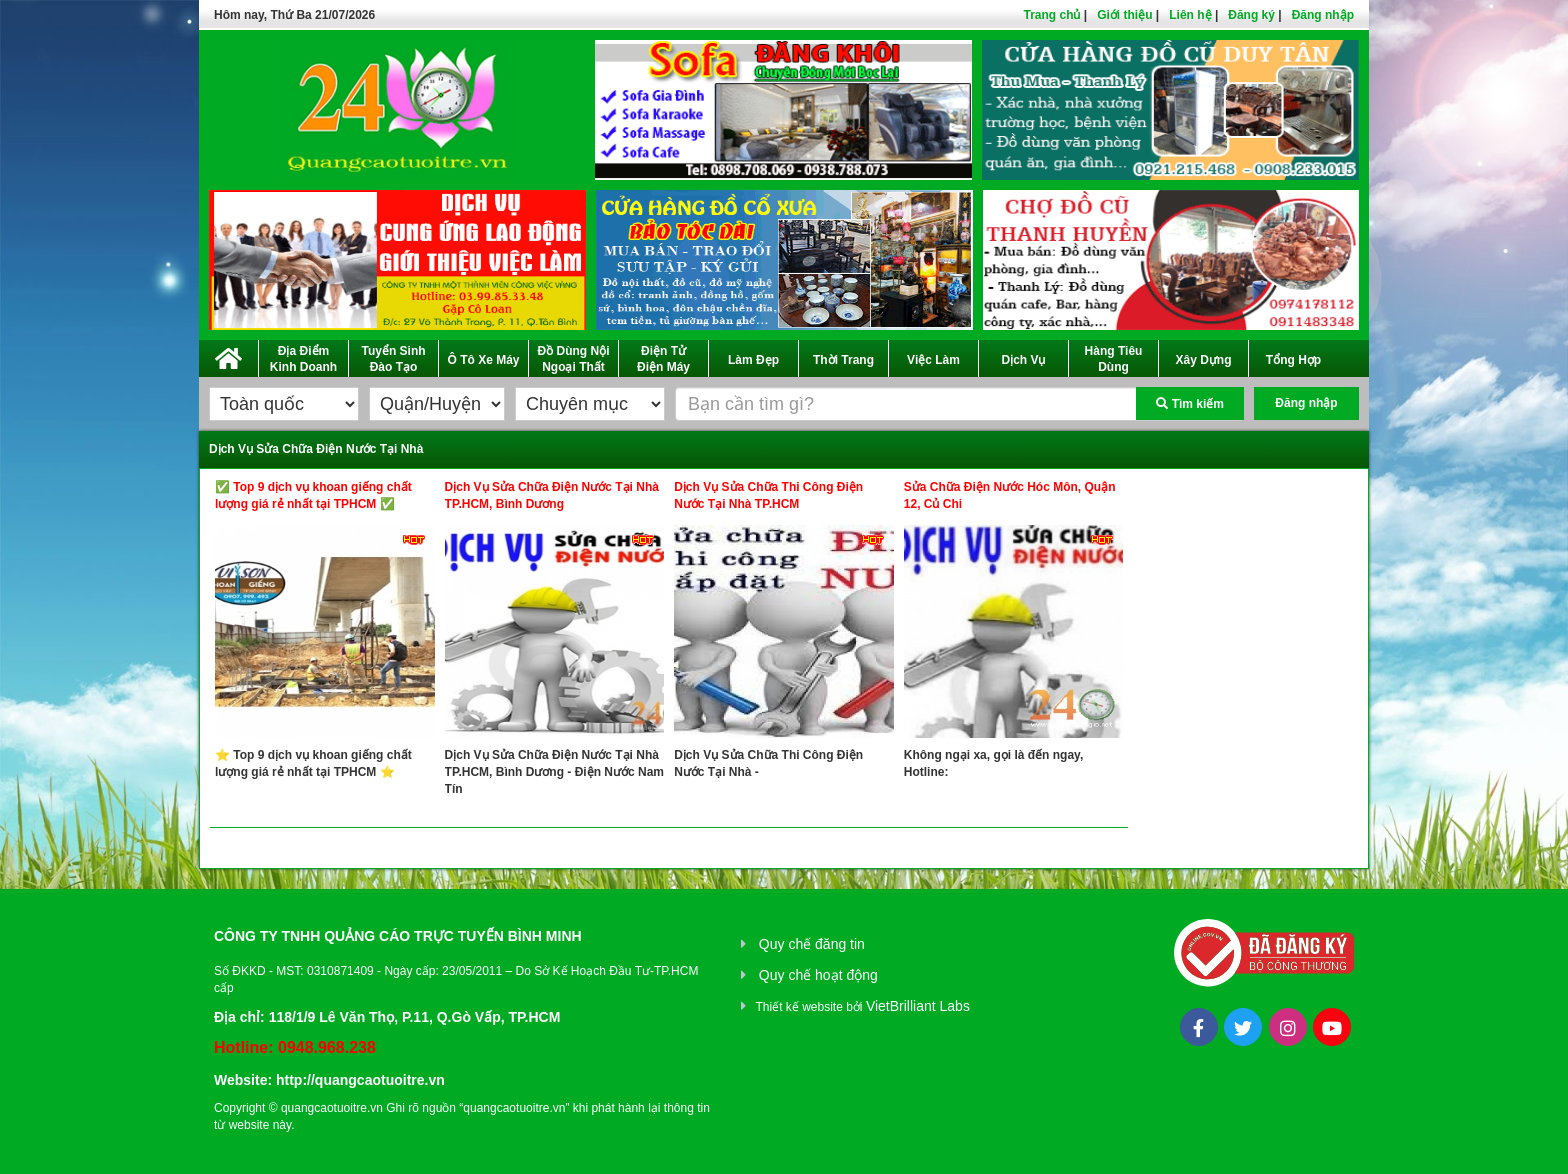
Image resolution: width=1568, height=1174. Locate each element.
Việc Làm (933, 360)
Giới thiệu (1124, 15)
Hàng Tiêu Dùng (1114, 359)
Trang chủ (1051, 15)
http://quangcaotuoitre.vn (360, 1080)
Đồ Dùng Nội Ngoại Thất (574, 359)
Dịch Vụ (1023, 360)
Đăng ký (1251, 15)
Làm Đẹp (753, 360)
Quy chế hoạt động (818, 975)
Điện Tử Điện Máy (663, 359)
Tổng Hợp (1293, 360)
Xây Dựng (1203, 360)
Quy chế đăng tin (812, 944)
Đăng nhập (1323, 15)
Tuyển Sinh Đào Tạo (393, 359)
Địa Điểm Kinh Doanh (303, 359)
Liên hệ (1190, 15)
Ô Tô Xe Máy (483, 360)
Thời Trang (843, 360)
